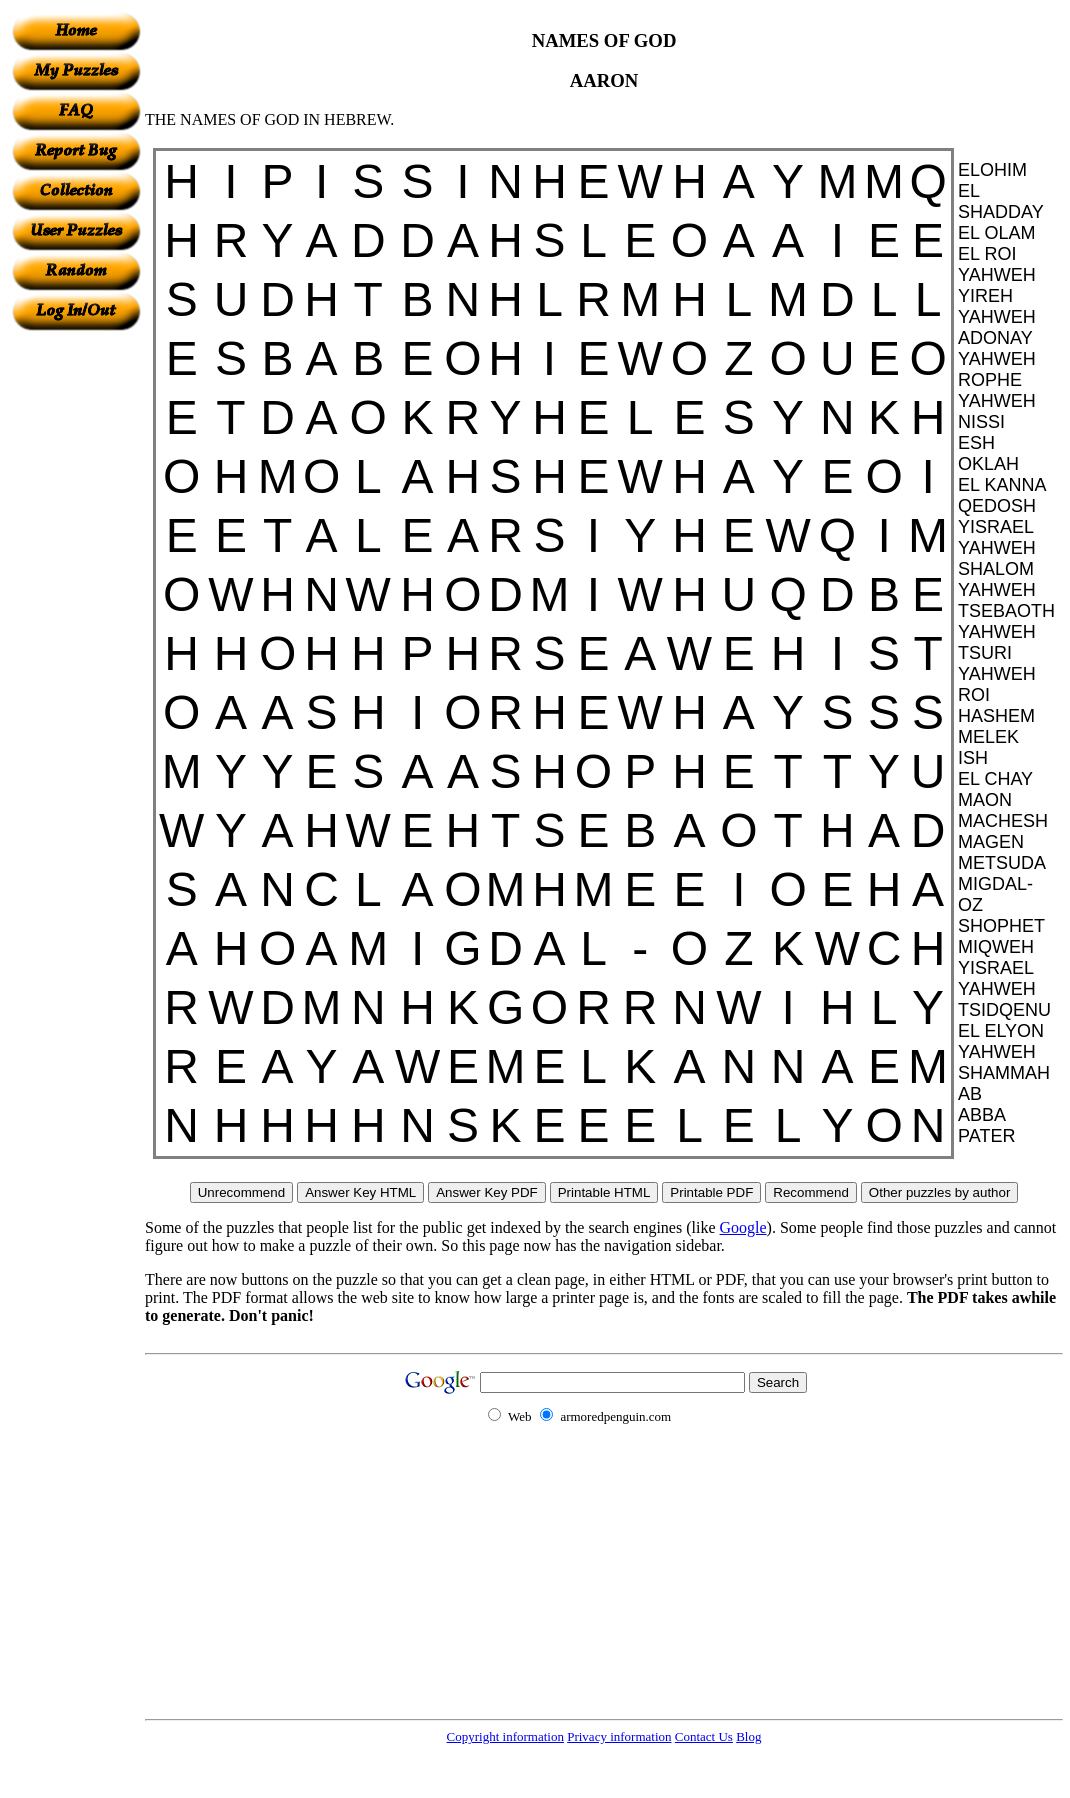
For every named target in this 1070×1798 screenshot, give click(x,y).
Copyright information (505, 1736)
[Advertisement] (76, 631)
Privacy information (619, 1736)
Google (743, 1227)
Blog (748, 1736)
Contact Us (704, 1736)
